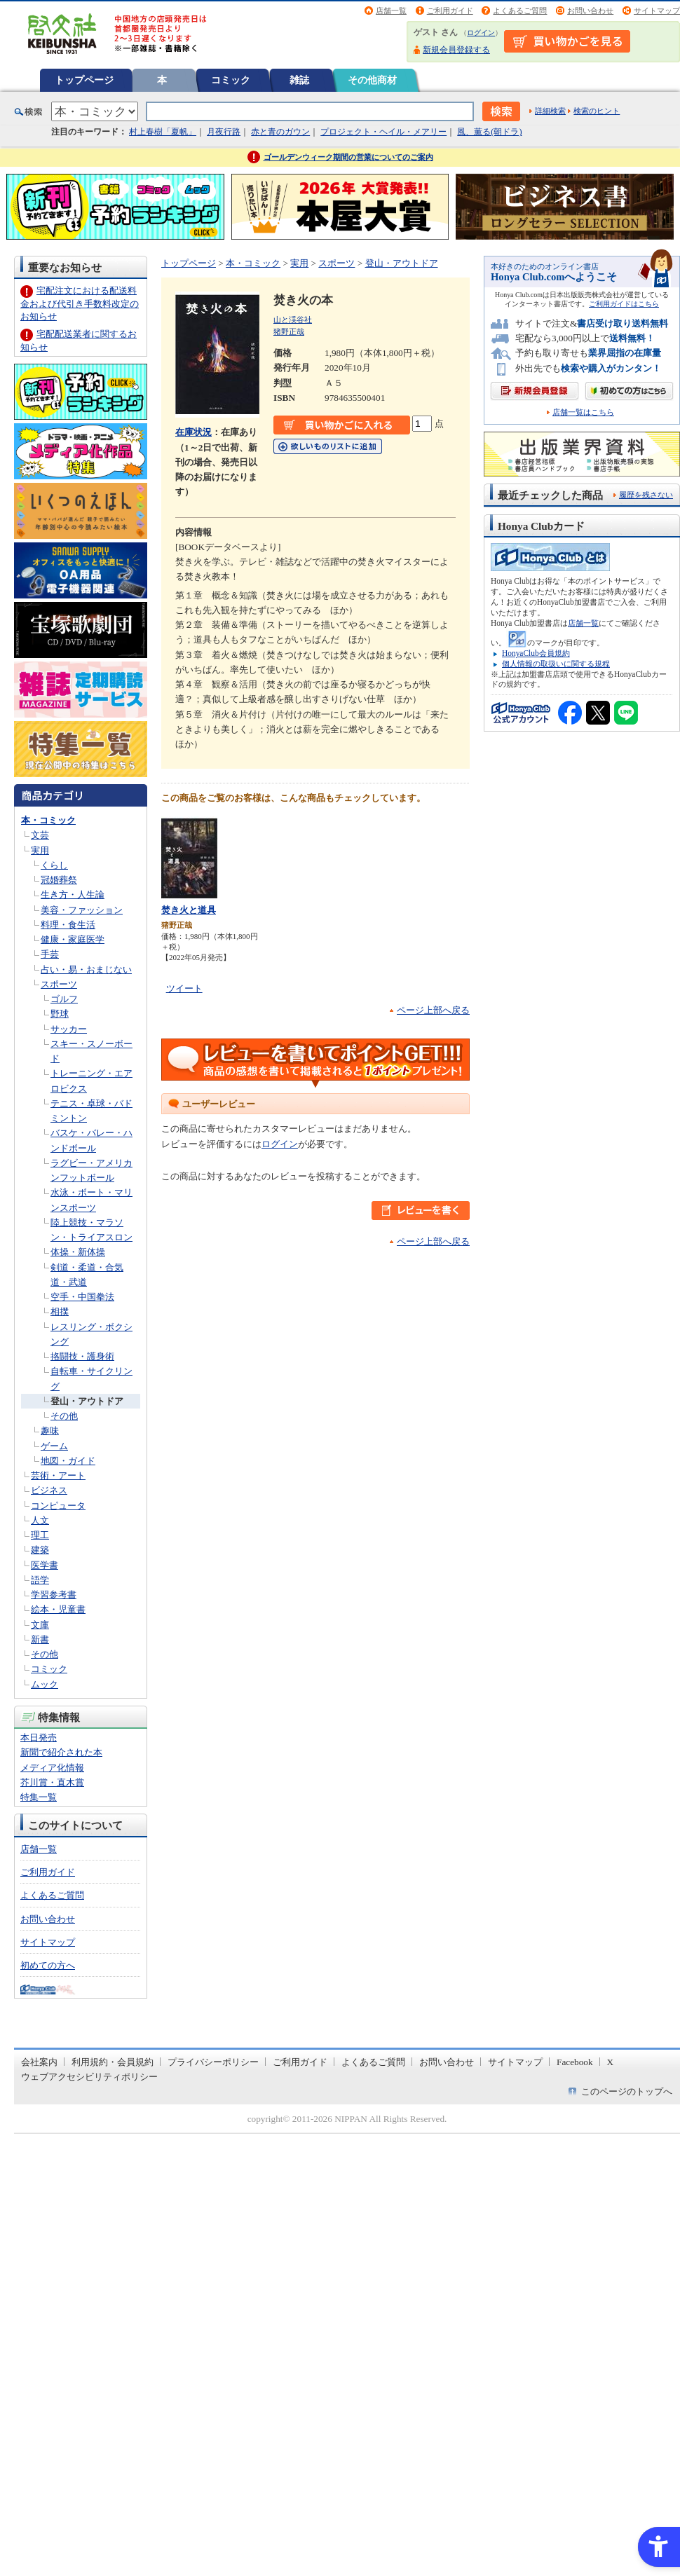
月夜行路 (223, 132)
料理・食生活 (68, 924)
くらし (54, 865)
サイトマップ (657, 10)
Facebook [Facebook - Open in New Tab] (575, 2062)
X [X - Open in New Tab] (610, 2062)
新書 (40, 1639)
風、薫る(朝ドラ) (489, 132)
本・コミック (48, 820)
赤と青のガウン (280, 132)
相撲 (59, 1311)
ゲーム (54, 1446)
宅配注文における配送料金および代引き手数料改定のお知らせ (79, 303)
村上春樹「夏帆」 (162, 132)
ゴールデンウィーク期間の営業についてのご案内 (348, 157)
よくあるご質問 (520, 10)
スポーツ (59, 984)
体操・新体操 (77, 1252)
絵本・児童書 (58, 1609)
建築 (40, 1549)
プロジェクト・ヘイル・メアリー (383, 132)
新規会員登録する (456, 50)
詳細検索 (550, 111)
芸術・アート (58, 1475)
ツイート (184, 988)
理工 (40, 1535)
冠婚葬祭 (59, 880)
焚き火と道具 (188, 910)
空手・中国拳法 (82, 1297)
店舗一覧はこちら (583, 412)
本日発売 (38, 1737)
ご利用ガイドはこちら (624, 304)
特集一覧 (38, 1797)
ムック (44, 1684)
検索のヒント (596, 111)
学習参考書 (53, 1594)
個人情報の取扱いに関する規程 (556, 663)
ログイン (481, 32)
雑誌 (299, 79)
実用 (40, 850)
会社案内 (39, 2062)
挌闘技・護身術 (82, 1356)
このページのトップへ (626, 2091)
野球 (59, 1013)
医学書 (44, 1565)
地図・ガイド (68, 1460)
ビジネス (49, 1490)
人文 (40, 1520)
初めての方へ (47, 1965)
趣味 (50, 1430)
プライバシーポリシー (213, 2062)
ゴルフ (64, 999)
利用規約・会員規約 (113, 2062)
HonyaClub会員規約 (536, 653)
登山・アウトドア (86, 1401)
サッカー (68, 1029)
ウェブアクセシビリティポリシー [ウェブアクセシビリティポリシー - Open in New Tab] (89, 2076)
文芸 (40, 835)
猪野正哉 (288, 331)
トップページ (84, 79)
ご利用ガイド (450, 10)
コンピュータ (58, 1505)
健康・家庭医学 (72, 939)
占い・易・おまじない (86, 969)
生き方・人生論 (72, 894)
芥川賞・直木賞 (52, 1782)
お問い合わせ (590, 10)
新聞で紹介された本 (61, 1752)
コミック (230, 79)
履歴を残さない (646, 495)
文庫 (40, 1624)
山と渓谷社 (292, 319)
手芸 (50, 954)
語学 (40, 1580)
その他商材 (372, 79)
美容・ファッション (82, 910)
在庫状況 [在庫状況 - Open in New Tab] (193, 432)
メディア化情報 (52, 1767)
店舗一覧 (391, 10)
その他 (64, 1416)
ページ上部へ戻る (433, 1010)
